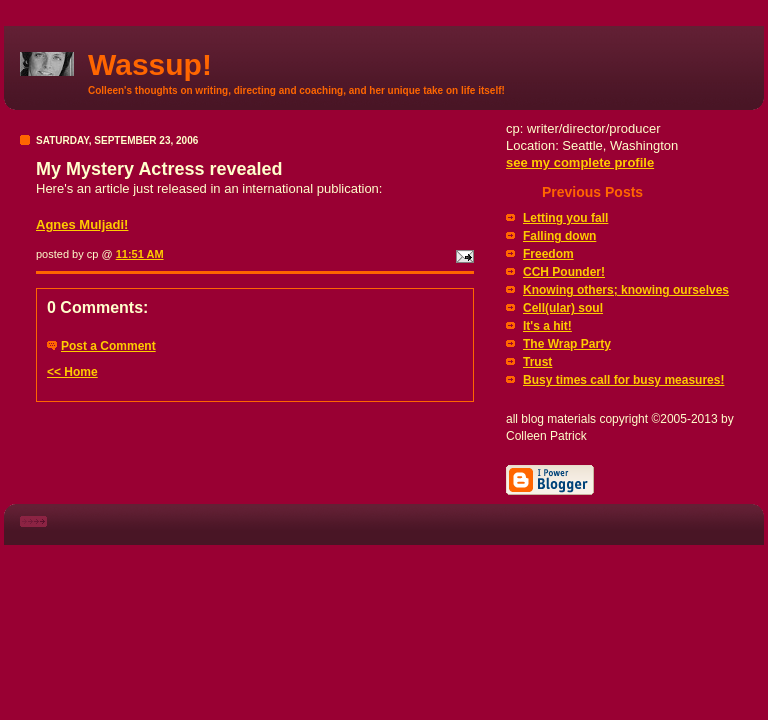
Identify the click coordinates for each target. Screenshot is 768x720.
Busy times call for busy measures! (623, 380)
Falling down (559, 236)
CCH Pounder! (564, 272)
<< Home (72, 372)
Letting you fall (565, 218)
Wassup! (150, 64)
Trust (537, 362)
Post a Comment (108, 346)
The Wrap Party (567, 344)
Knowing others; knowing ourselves (626, 290)
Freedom (548, 254)
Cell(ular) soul (563, 308)
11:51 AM (140, 254)
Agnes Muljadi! (82, 224)
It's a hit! (547, 326)
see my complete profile (580, 162)
